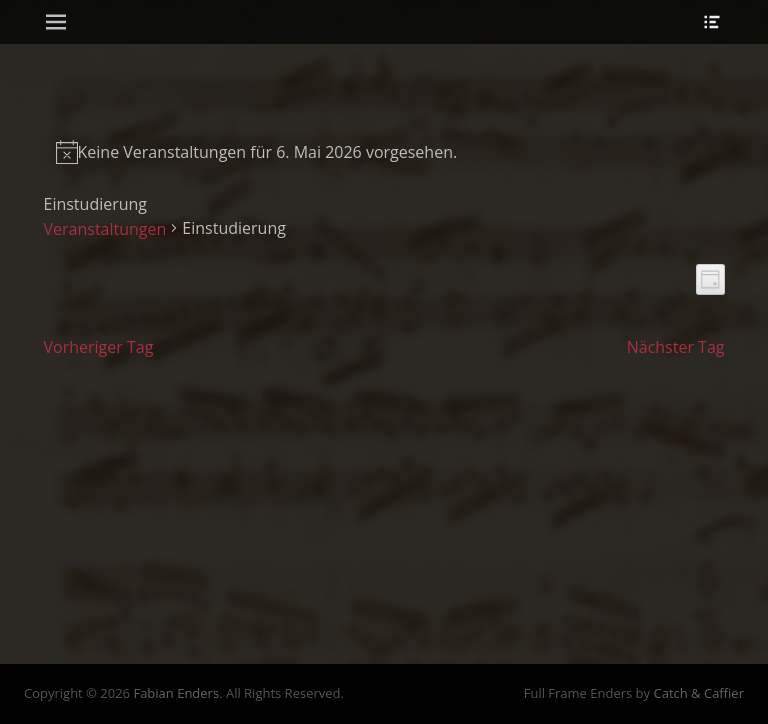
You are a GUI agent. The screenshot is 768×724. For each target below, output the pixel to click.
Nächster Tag (676, 347)
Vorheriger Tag (99, 347)
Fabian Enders (176, 693)
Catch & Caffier (698, 693)
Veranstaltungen (105, 229)
